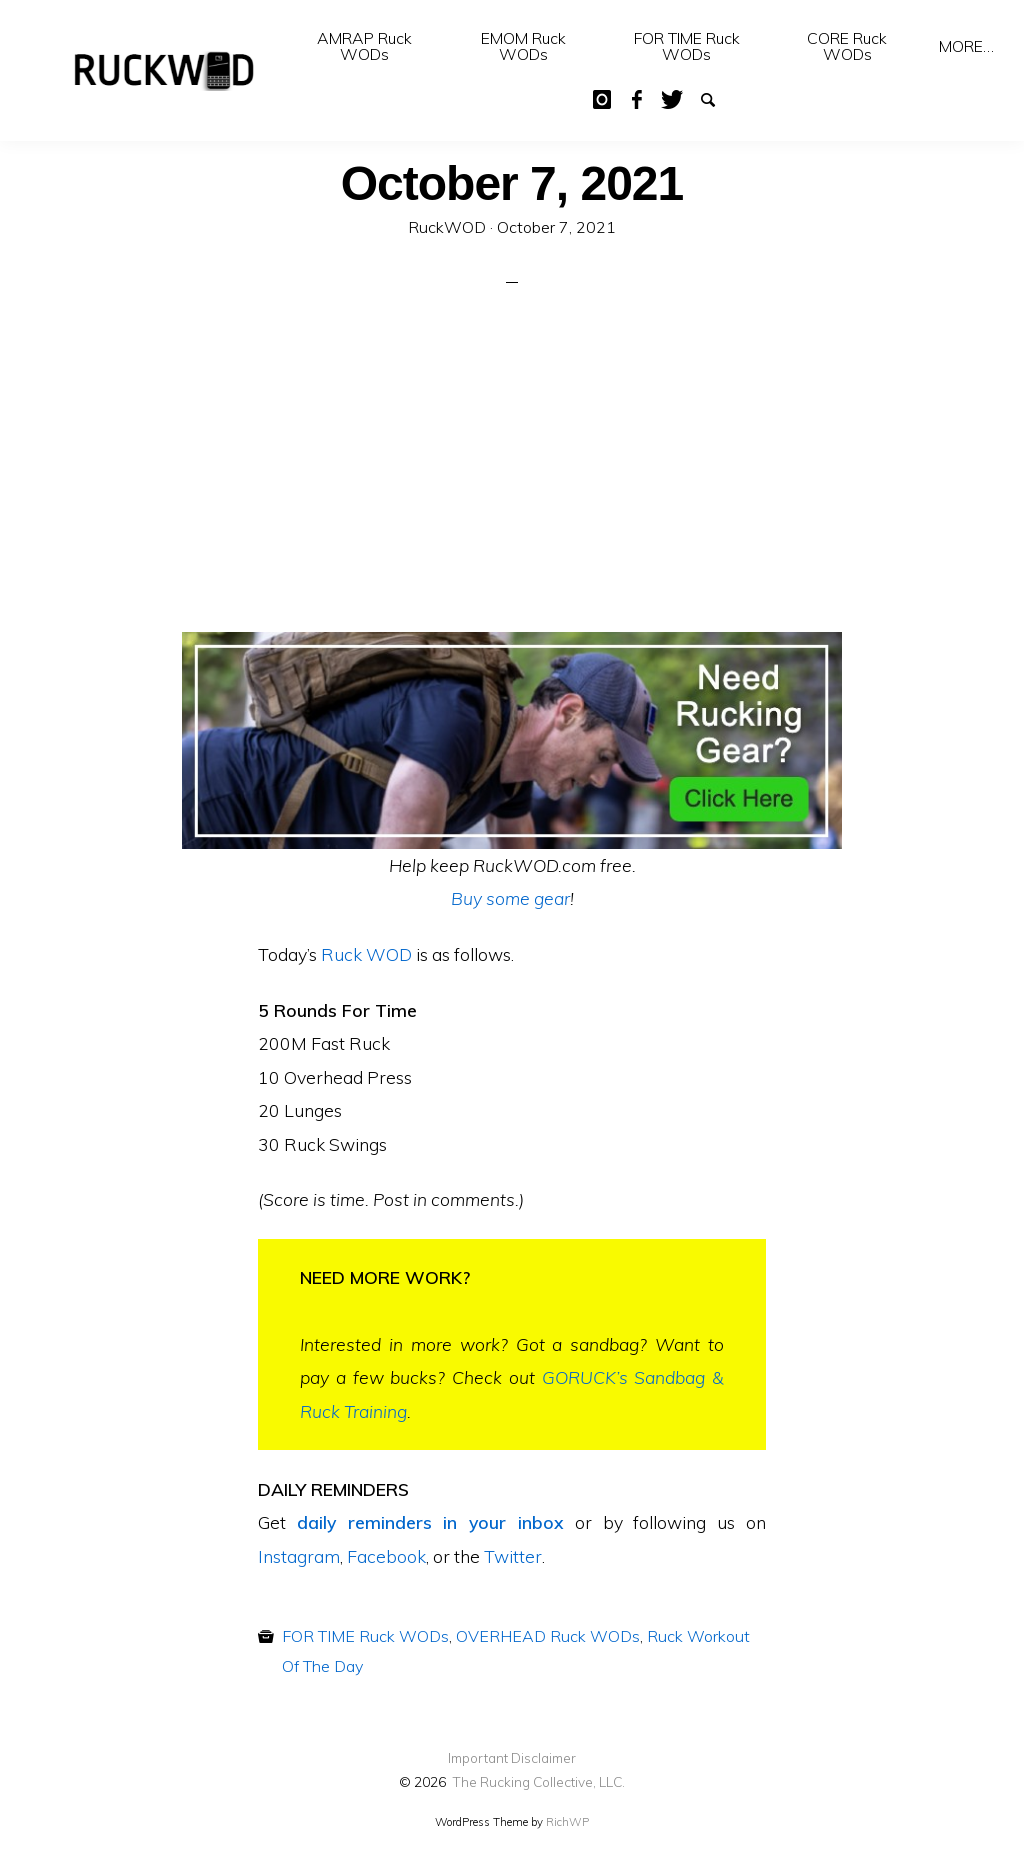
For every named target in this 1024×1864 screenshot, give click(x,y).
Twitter (671, 98)
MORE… (966, 46)
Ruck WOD (366, 954)
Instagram (299, 1556)
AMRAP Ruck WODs (364, 46)
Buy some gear (510, 898)
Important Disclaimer (512, 1757)
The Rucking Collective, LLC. (538, 1781)
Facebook (636, 98)
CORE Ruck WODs (847, 46)
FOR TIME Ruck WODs (687, 46)
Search (706, 98)
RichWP (567, 1822)
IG (600, 98)
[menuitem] (364, 46)
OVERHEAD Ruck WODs (548, 1636)
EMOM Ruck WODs (523, 46)
